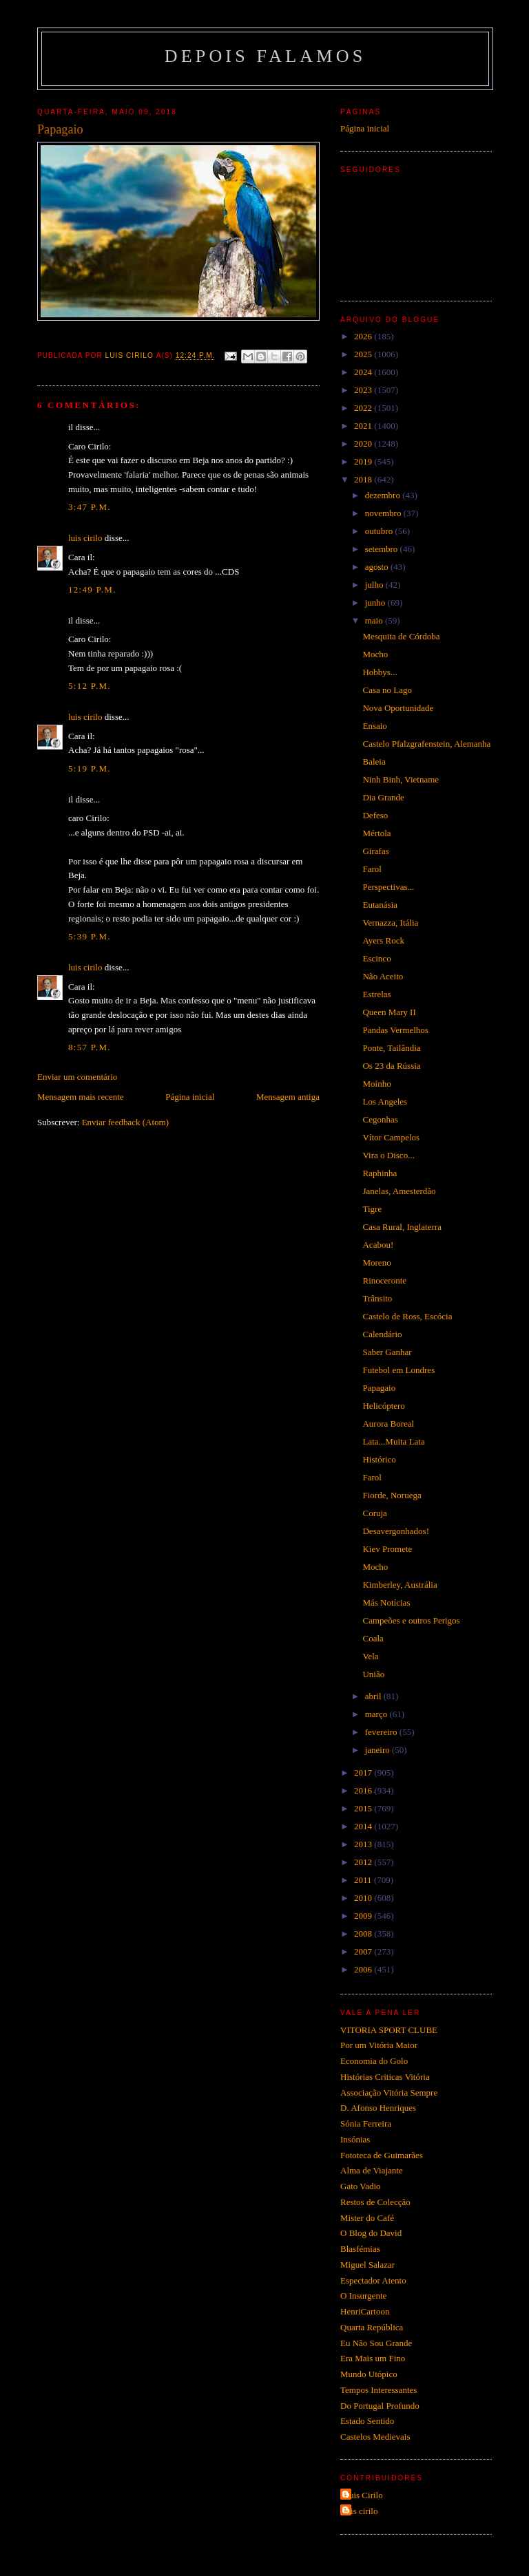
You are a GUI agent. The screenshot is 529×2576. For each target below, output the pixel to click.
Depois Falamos (265, 56)
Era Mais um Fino (372, 2358)
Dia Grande (383, 797)
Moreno (376, 1262)
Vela (370, 1656)
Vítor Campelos (390, 1137)
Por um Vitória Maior (378, 2045)
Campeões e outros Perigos (410, 1620)
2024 (364, 372)
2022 (364, 408)
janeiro (378, 1750)
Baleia (373, 761)
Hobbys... (379, 672)
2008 (364, 1933)
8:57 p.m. (89, 1047)
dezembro (384, 495)
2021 (364, 426)
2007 (364, 1951)
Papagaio (378, 1388)
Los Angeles (384, 1101)
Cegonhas (379, 1119)
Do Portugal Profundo (379, 2406)
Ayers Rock (383, 940)
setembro (382, 549)
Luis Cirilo (363, 2495)
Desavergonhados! (395, 1531)
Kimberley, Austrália (399, 1584)
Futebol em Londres (398, 1370)
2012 (364, 1862)
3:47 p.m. (89, 507)
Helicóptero (383, 1406)
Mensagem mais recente (80, 1097)
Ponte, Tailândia (391, 1048)
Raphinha (379, 1173)
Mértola (376, 833)
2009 (364, 1915)
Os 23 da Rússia (391, 1066)
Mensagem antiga (288, 1097)
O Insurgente (363, 2295)
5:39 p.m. (89, 936)
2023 (364, 390)
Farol (371, 869)
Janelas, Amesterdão (398, 1191)
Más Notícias (386, 1602)
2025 (364, 354)
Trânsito (377, 1298)
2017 (364, 1772)
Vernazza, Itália (390, 922)
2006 (364, 1969)
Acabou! (377, 1244)
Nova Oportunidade (397, 708)
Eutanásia (379, 905)
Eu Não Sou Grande (376, 2343)
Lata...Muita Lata (393, 1441)
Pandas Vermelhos (395, 1030)
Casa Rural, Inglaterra (401, 1227)
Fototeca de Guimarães (381, 2155)
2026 (364, 336)
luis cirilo (85, 538)
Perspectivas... (388, 887)
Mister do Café (367, 2218)
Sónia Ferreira (365, 2123)
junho (376, 602)
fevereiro (382, 1732)
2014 (364, 1826)
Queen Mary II (388, 1012)
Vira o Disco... (388, 1155)
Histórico (378, 1459)
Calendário (382, 1334)
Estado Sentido (367, 2421)
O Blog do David (371, 2233)
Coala (372, 1638)
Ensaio (374, 726)
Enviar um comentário (77, 1077)
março (377, 1714)
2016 (364, 1790)
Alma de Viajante (371, 2170)
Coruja (374, 1513)
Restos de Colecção (375, 2202)
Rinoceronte (384, 1280)
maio (375, 620)
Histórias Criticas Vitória (385, 2077)
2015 (364, 1808)
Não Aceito (382, 976)
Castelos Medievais (375, 2436)
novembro (384, 513)
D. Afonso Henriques (378, 2108)
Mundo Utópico (368, 2374)
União (373, 1674)
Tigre (372, 1209)
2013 (364, 1844)
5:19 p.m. (89, 768)
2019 (364, 461)
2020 (364, 443)
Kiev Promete (387, 1549)
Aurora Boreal (388, 1423)
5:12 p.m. (89, 686)
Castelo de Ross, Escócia (407, 1316)
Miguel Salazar (367, 2264)
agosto (378, 567)
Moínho (376, 1083)
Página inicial (189, 1097)
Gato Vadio (360, 2186)
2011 (364, 1880)
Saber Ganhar (386, 1352)
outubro (380, 531)
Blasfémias (360, 2249)
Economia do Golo (374, 2061)
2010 (364, 1898)
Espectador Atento (373, 2280)
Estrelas (376, 994)
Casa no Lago (386, 690)
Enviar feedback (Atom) (125, 1122)
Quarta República (371, 2327)
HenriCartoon (364, 2311)
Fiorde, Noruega (391, 1495)
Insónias (355, 2139)
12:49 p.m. (92, 589)
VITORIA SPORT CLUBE (388, 2030)
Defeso (375, 815)
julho (375, 584)
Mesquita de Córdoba (400, 636)
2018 (364, 479)
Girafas (375, 851)
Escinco (376, 958)
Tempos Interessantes (378, 2390)
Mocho (375, 654)
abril (374, 1696)
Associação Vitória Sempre (388, 2092)
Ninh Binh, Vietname (400, 779)
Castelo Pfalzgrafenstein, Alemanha (426, 743)
